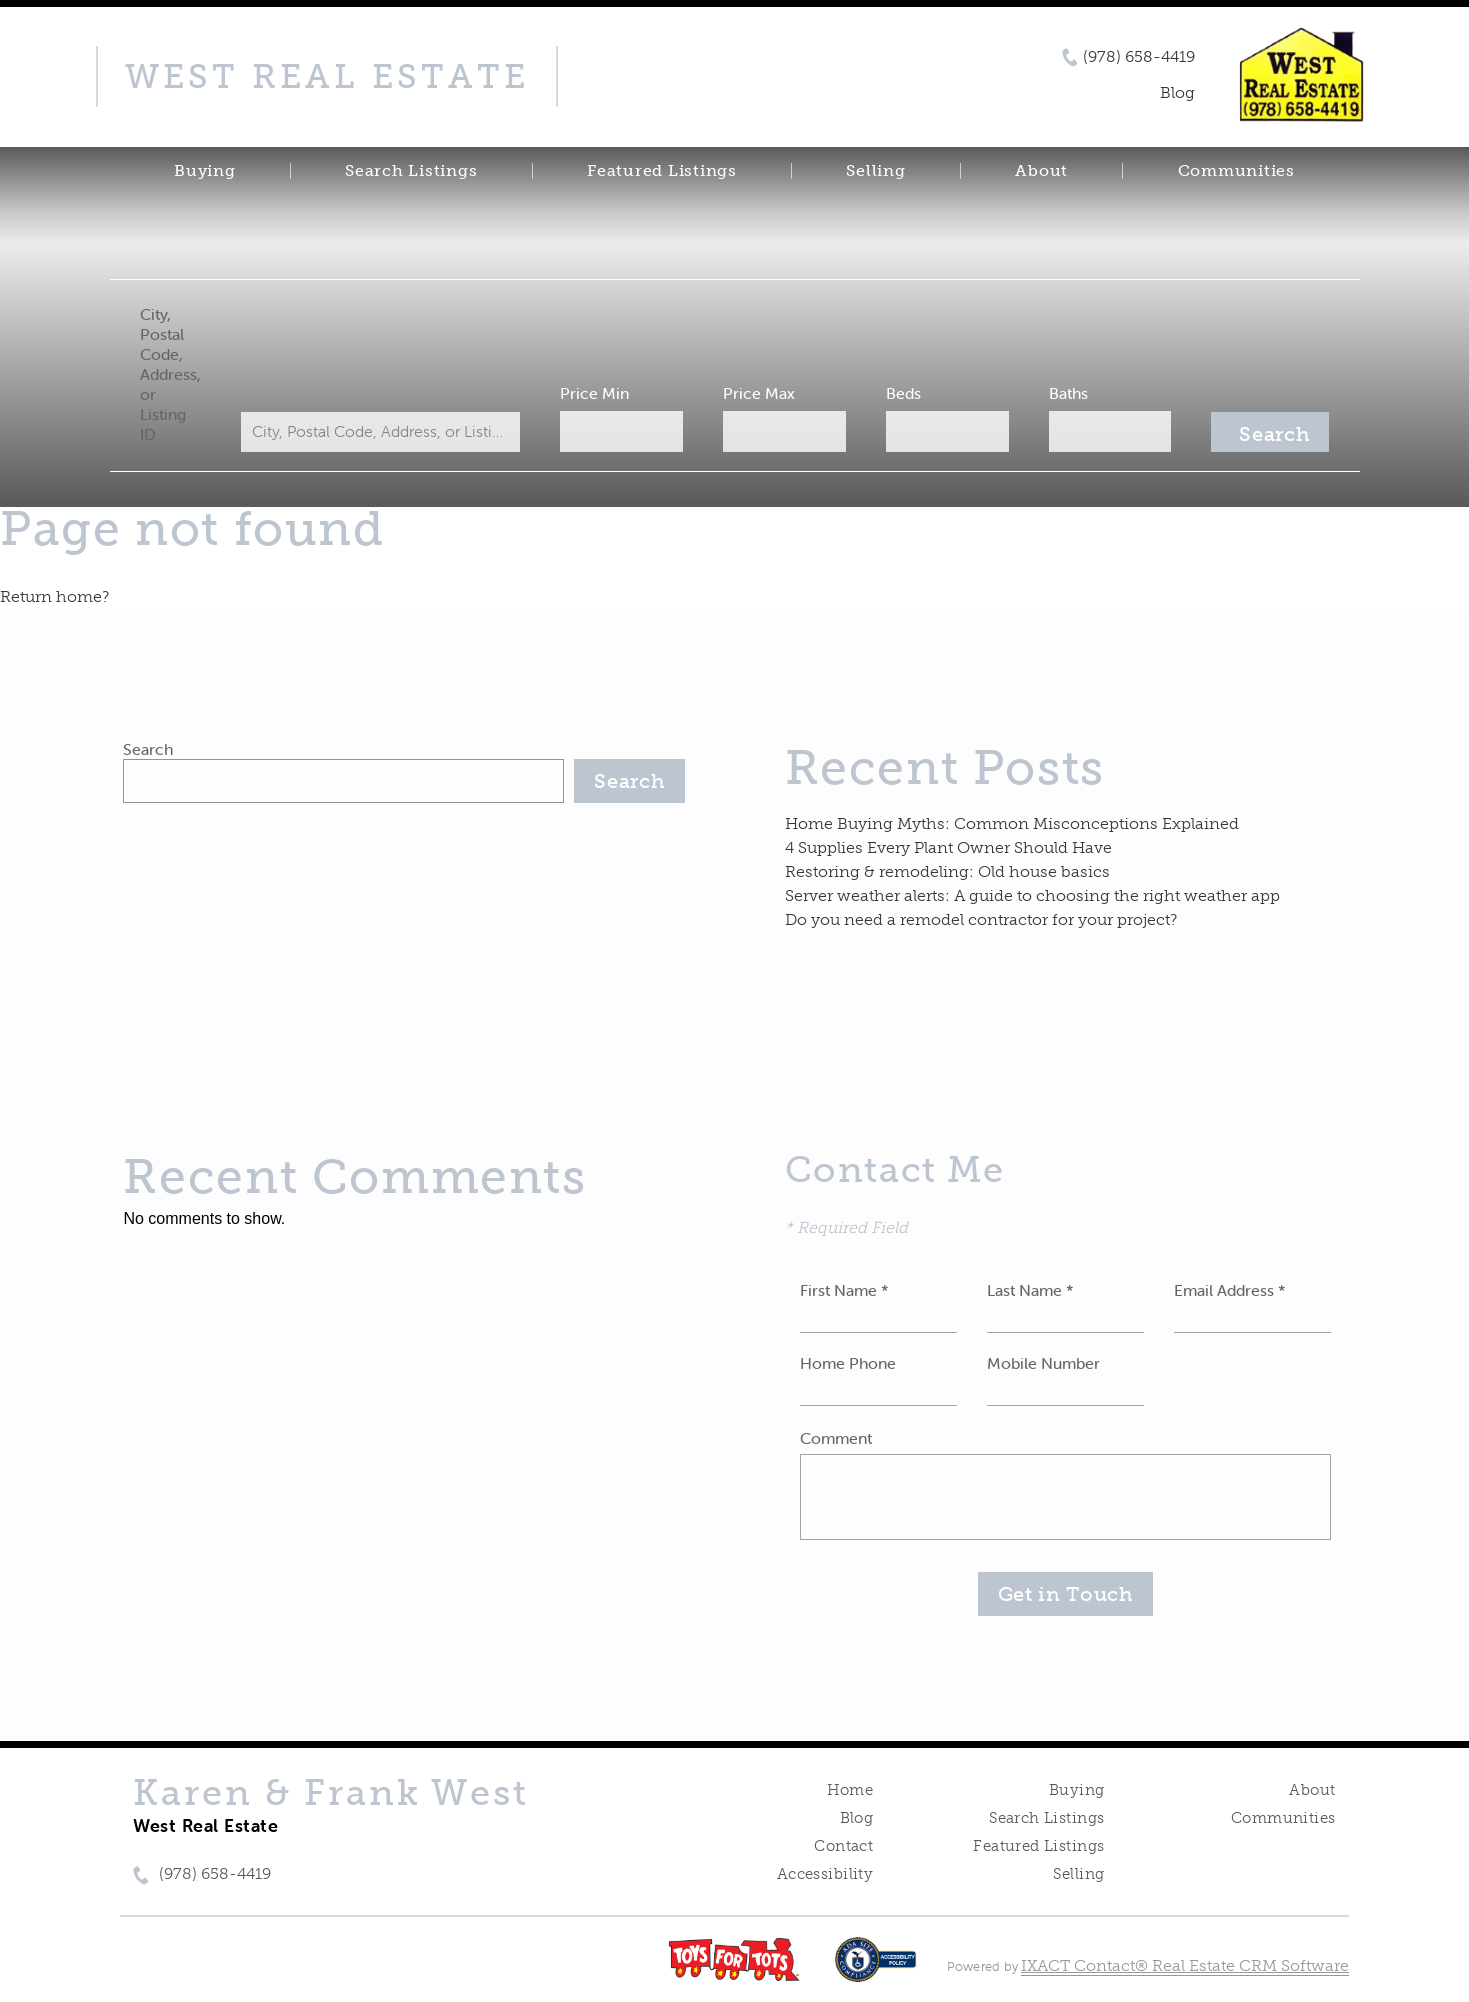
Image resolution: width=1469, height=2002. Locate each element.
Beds (903, 393)
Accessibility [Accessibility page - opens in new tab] (825, 1874)
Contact (843, 1846)
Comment (836, 1438)
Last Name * (1030, 1290)
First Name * (844, 1290)
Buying (205, 171)
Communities (1236, 171)
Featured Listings (662, 171)
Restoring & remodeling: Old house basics (947, 871)
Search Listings (411, 171)
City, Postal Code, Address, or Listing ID (170, 374)
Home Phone (848, 1363)
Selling (875, 171)
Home (850, 1790)
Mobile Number (1043, 1363)
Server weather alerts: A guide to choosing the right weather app (1032, 895)
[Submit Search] (1270, 432)
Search (148, 749)
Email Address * (1230, 1290)
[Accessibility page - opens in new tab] (875, 1969)
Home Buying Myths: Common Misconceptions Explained (1012, 823)
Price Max (759, 393)
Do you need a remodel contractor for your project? (981, 919)
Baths (1068, 393)
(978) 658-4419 (1139, 57)
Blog (857, 1818)
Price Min (594, 393)
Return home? (54, 596)
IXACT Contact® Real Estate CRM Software (1185, 1965)
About (1041, 171)
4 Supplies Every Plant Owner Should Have (948, 847)
